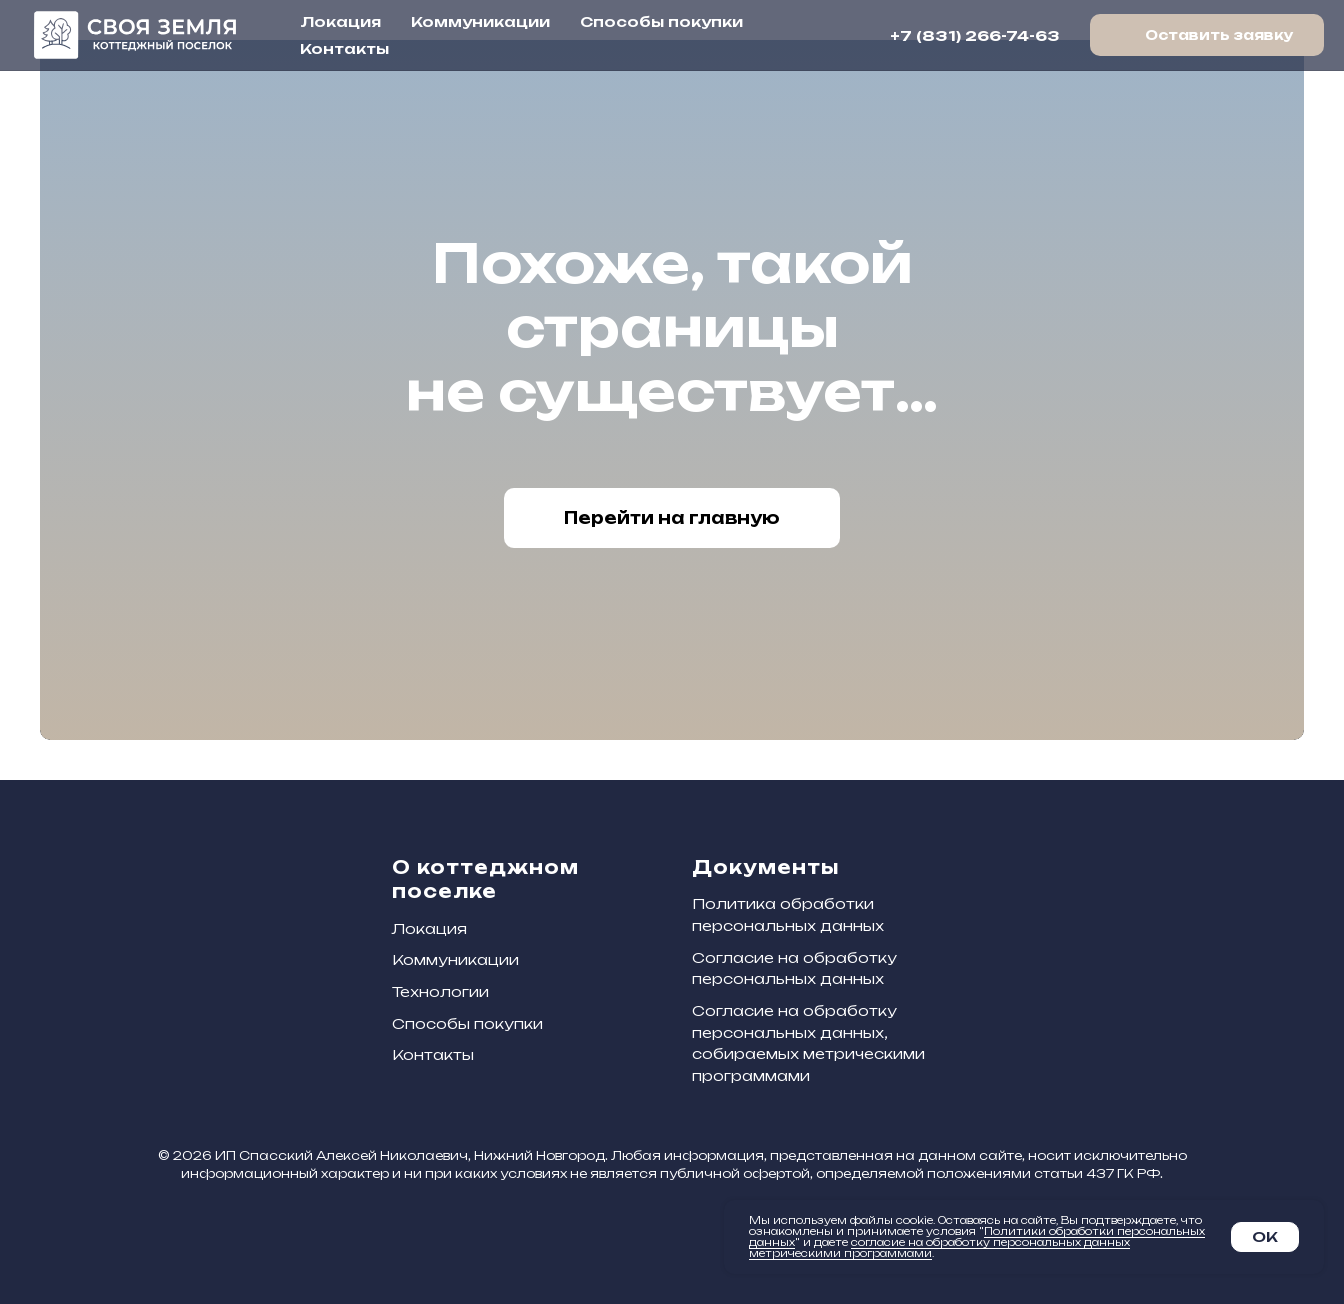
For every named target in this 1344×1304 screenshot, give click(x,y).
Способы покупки (661, 21)
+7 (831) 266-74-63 (975, 35)
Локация (340, 21)
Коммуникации (480, 21)
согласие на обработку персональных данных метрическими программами (939, 1247)
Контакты (344, 48)
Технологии (440, 991)
